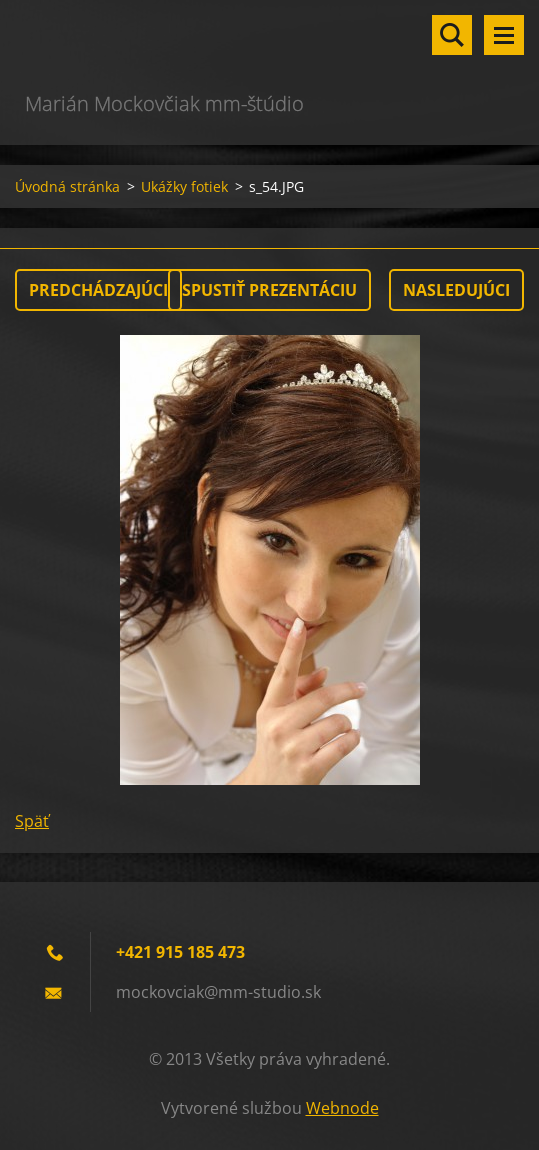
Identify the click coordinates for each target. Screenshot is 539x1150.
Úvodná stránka (67, 186)
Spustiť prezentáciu (269, 290)
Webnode (342, 1108)
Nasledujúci (456, 290)
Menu (504, 35)
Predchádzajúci (98, 290)
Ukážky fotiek (184, 186)
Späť (32, 821)
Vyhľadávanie (452, 35)
